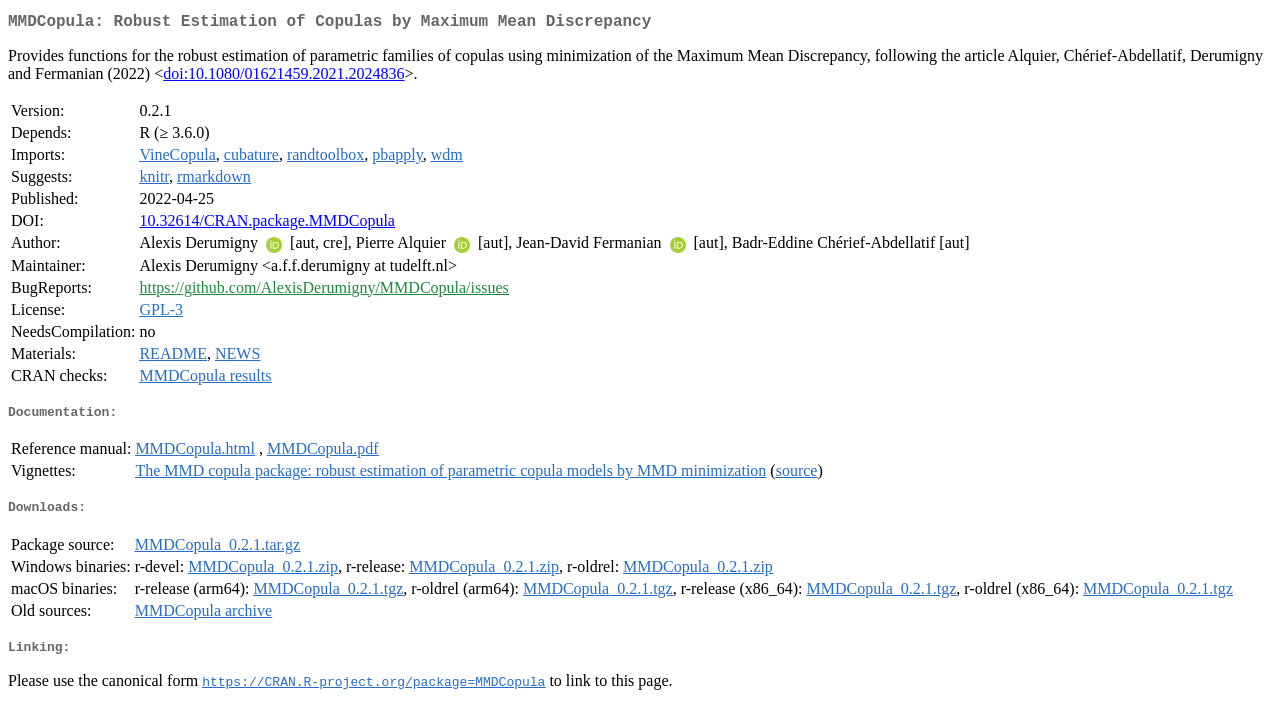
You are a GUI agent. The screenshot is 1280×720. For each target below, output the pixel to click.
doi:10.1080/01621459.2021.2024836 (283, 77)
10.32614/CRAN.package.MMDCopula (267, 224)
